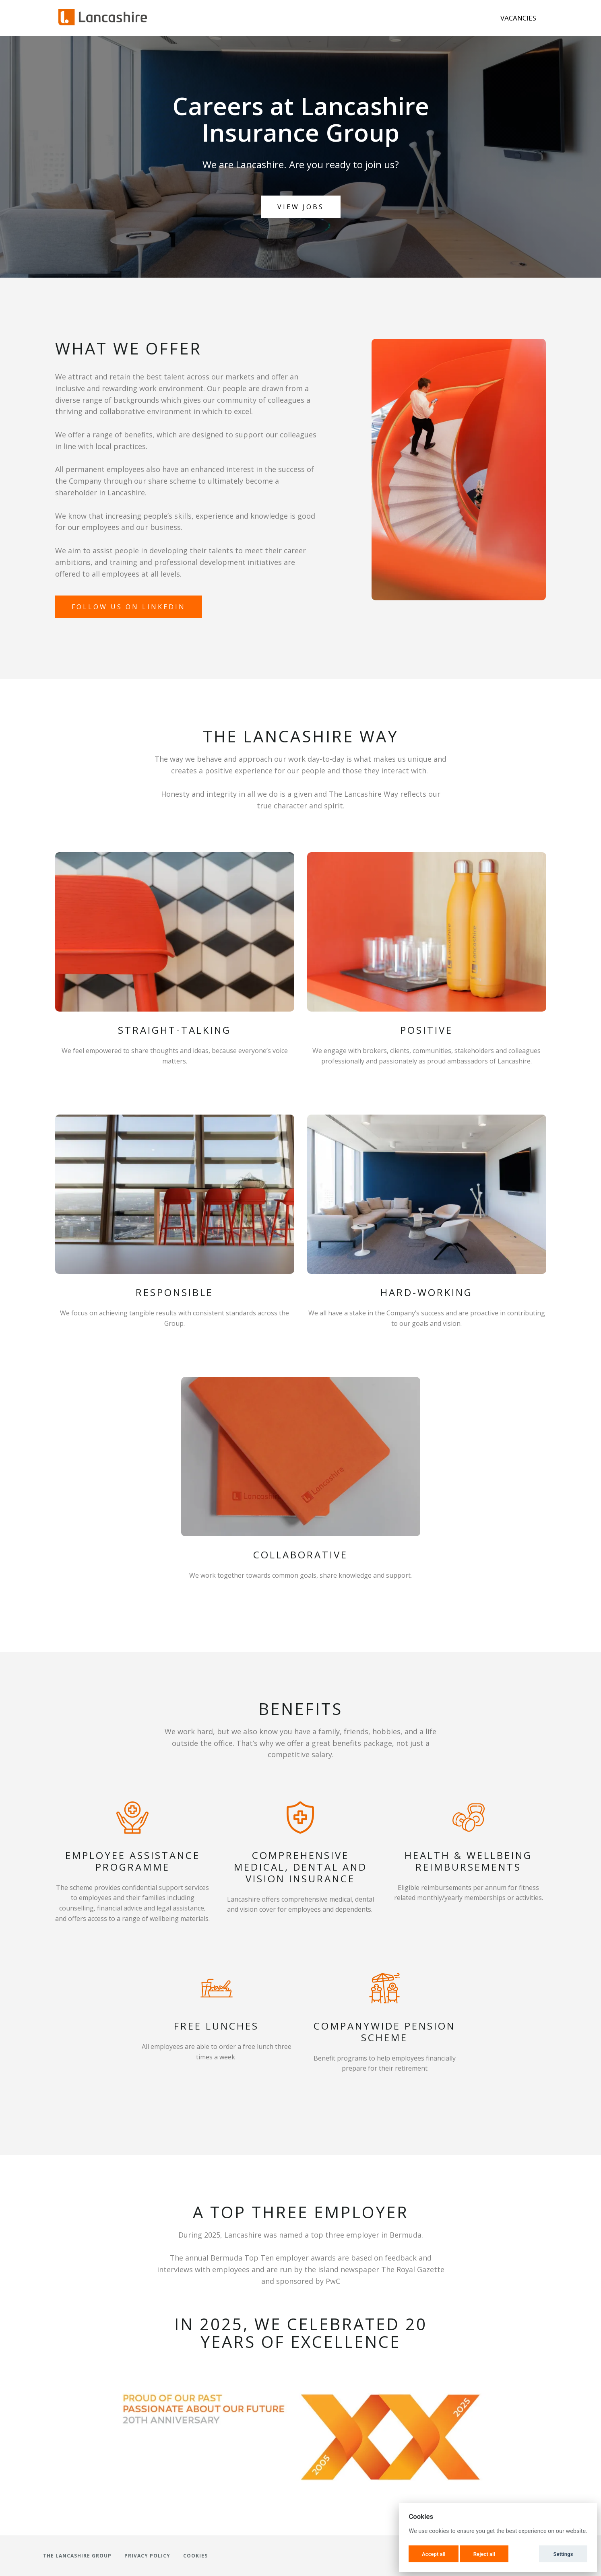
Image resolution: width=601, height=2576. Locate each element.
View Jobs (300, 206)
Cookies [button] (195, 2555)
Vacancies (518, 18)
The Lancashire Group (77, 2555)
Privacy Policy (147, 2555)
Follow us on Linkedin (129, 606)
